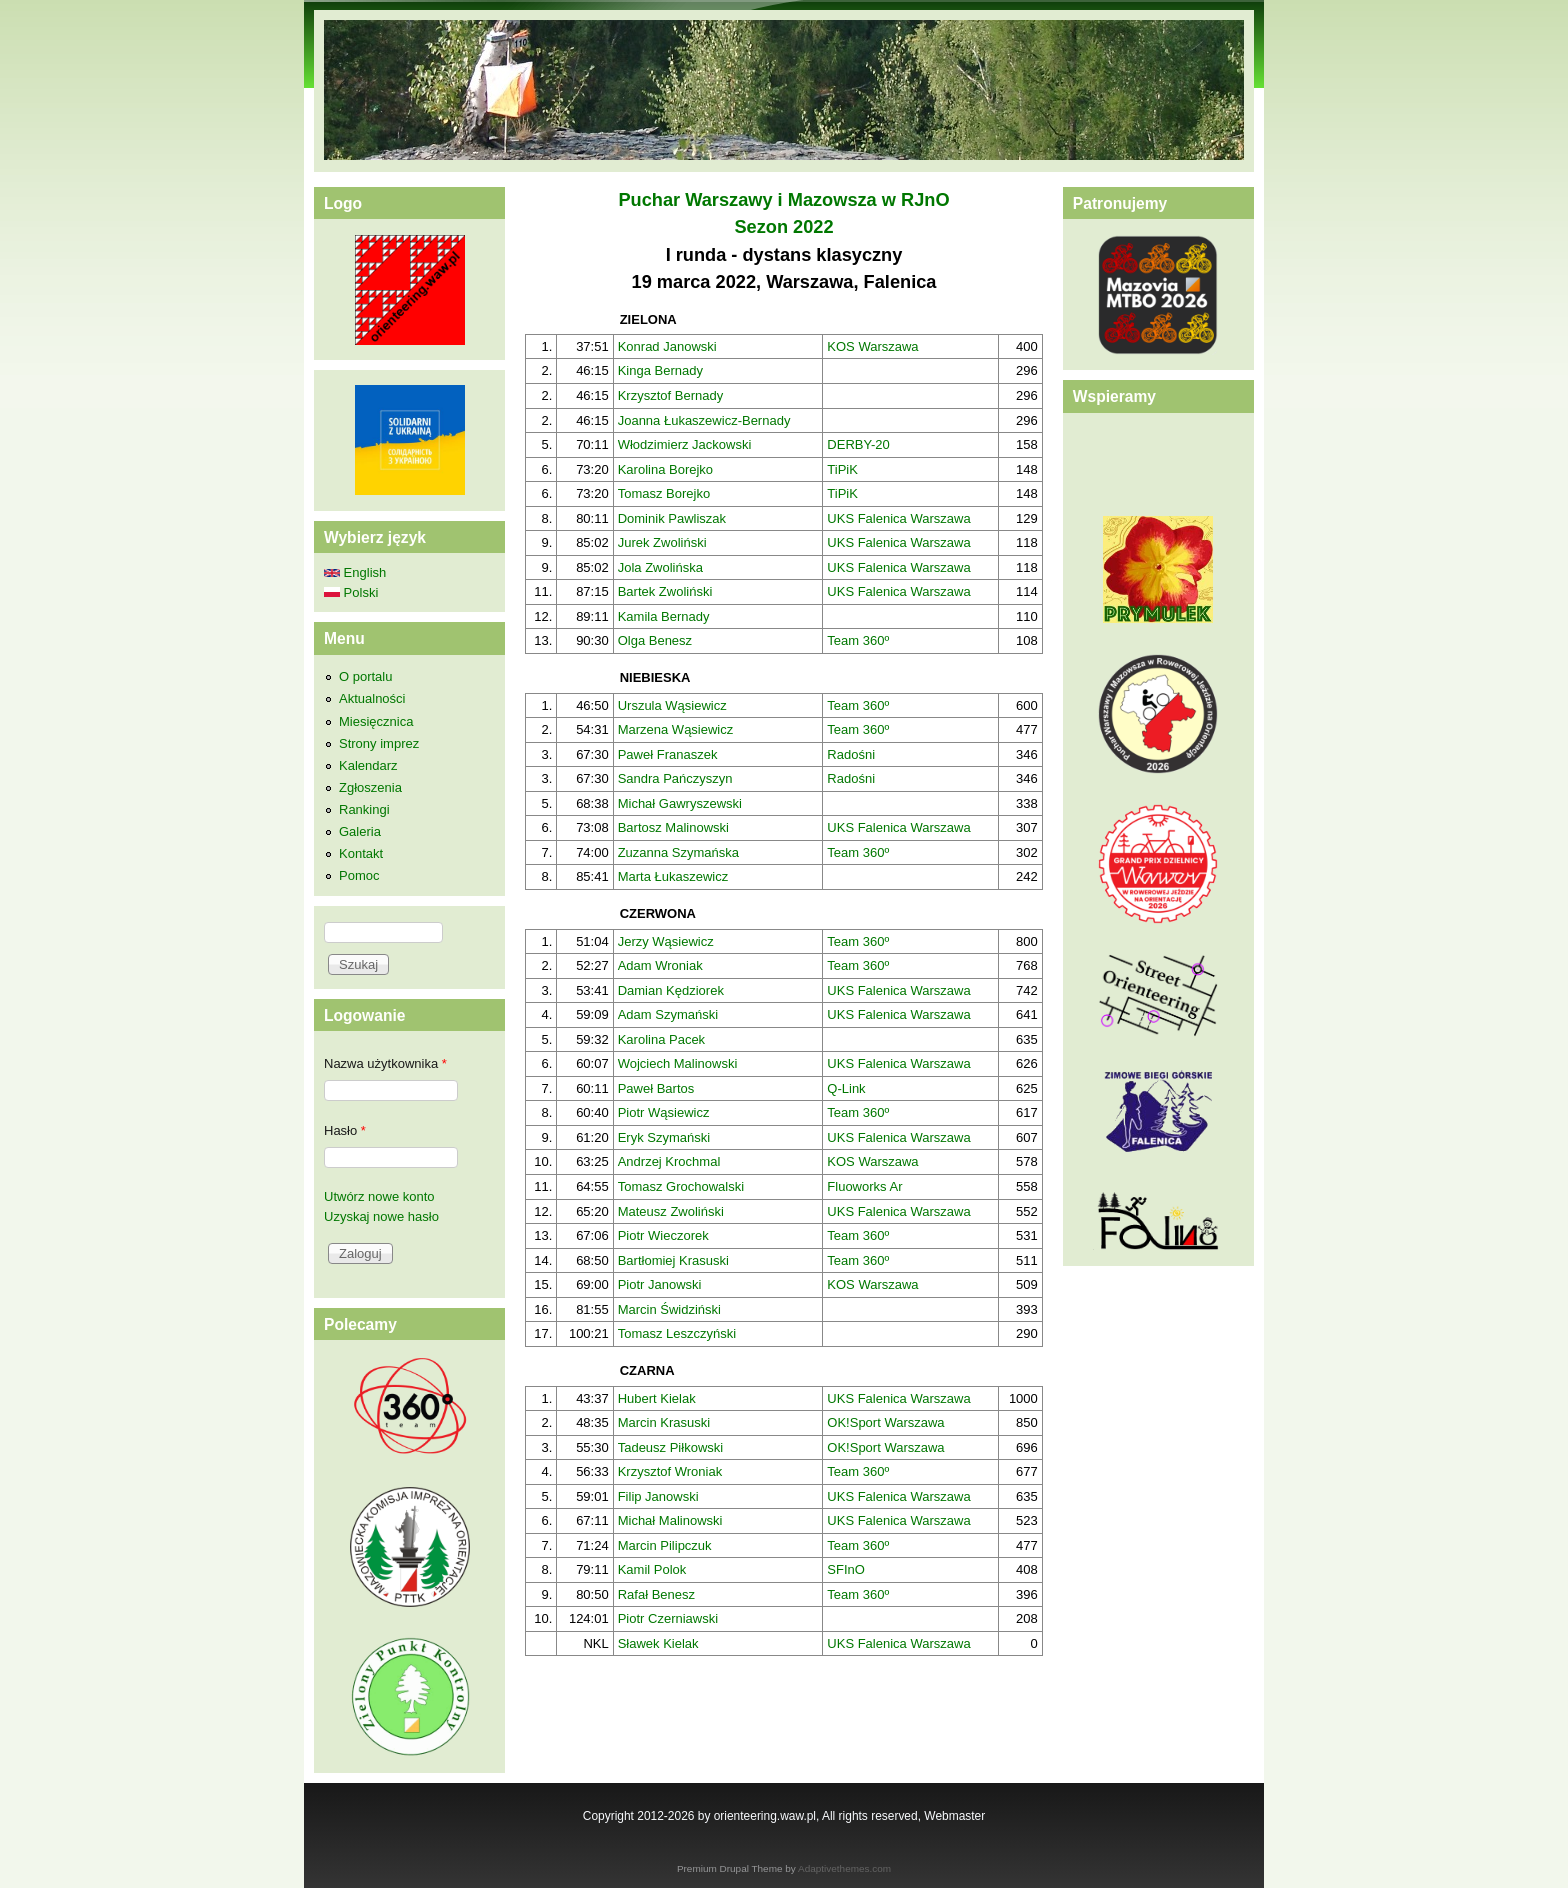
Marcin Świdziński (669, 1309)
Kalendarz (368, 765)
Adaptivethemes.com (844, 1868)
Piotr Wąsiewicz (664, 1112)
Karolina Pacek (661, 1039)
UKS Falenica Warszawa (898, 518)
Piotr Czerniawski (668, 1618)
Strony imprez (379, 743)
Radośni (851, 754)
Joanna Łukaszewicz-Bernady (704, 420)
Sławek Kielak (658, 1643)
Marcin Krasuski (664, 1422)
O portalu (365, 676)
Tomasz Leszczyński (677, 1333)
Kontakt (361, 853)
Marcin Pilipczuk (665, 1545)
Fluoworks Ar (864, 1186)
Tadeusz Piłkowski (671, 1447)
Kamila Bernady (664, 616)
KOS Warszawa (872, 346)
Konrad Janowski (667, 346)
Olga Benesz (655, 640)
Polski (351, 592)
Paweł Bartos (656, 1088)
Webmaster (954, 1816)
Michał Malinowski (670, 1520)
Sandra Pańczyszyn (675, 778)
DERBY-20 (858, 444)
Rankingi (364, 809)
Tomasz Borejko (664, 493)
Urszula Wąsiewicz (672, 705)
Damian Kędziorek (671, 990)
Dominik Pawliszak (672, 518)
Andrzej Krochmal (669, 1161)
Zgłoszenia (370, 787)
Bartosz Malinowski (673, 827)
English (355, 572)
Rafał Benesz (656, 1594)
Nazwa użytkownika (385, 1063)
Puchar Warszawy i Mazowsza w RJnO (783, 200)
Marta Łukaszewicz (673, 876)
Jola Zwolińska (660, 567)
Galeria (360, 831)
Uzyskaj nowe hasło (381, 1216)
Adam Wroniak (660, 965)
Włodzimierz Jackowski (685, 444)
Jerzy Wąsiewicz (666, 941)
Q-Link (846, 1088)
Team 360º (858, 640)
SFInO (846, 1569)
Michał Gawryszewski (680, 803)
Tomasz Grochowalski (681, 1186)
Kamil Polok (652, 1569)
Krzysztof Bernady (671, 395)
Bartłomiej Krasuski (673, 1260)
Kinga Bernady (660, 370)
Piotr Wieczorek (663, 1235)
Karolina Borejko (665, 469)
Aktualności (372, 698)
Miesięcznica (376, 721)
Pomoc (359, 875)
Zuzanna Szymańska (678, 852)
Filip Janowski (658, 1496)
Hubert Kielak (657, 1398)
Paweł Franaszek (668, 754)
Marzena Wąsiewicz (676, 729)
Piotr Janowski (660, 1284)
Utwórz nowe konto (379, 1196)
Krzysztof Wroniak (670, 1471)
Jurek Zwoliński (662, 542)
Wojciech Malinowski (678, 1063)
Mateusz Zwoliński (671, 1211)
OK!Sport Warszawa (885, 1422)
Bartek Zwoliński (665, 591)
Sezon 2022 (783, 227)
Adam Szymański (668, 1014)
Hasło (345, 1130)
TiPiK (842, 469)
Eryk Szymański (664, 1137)
